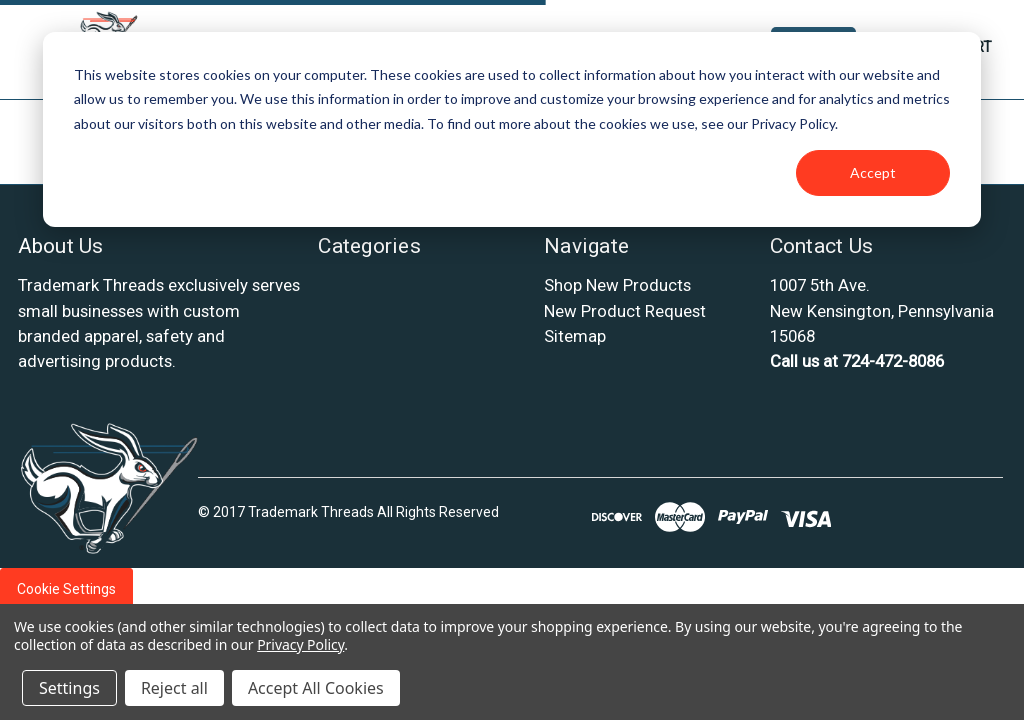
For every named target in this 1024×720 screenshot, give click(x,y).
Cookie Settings (66, 589)
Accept (873, 172)
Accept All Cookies (316, 688)
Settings (69, 688)
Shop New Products (617, 285)
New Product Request (625, 311)
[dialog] (512, 129)
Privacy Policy (300, 644)
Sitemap (575, 336)
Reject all (174, 688)
